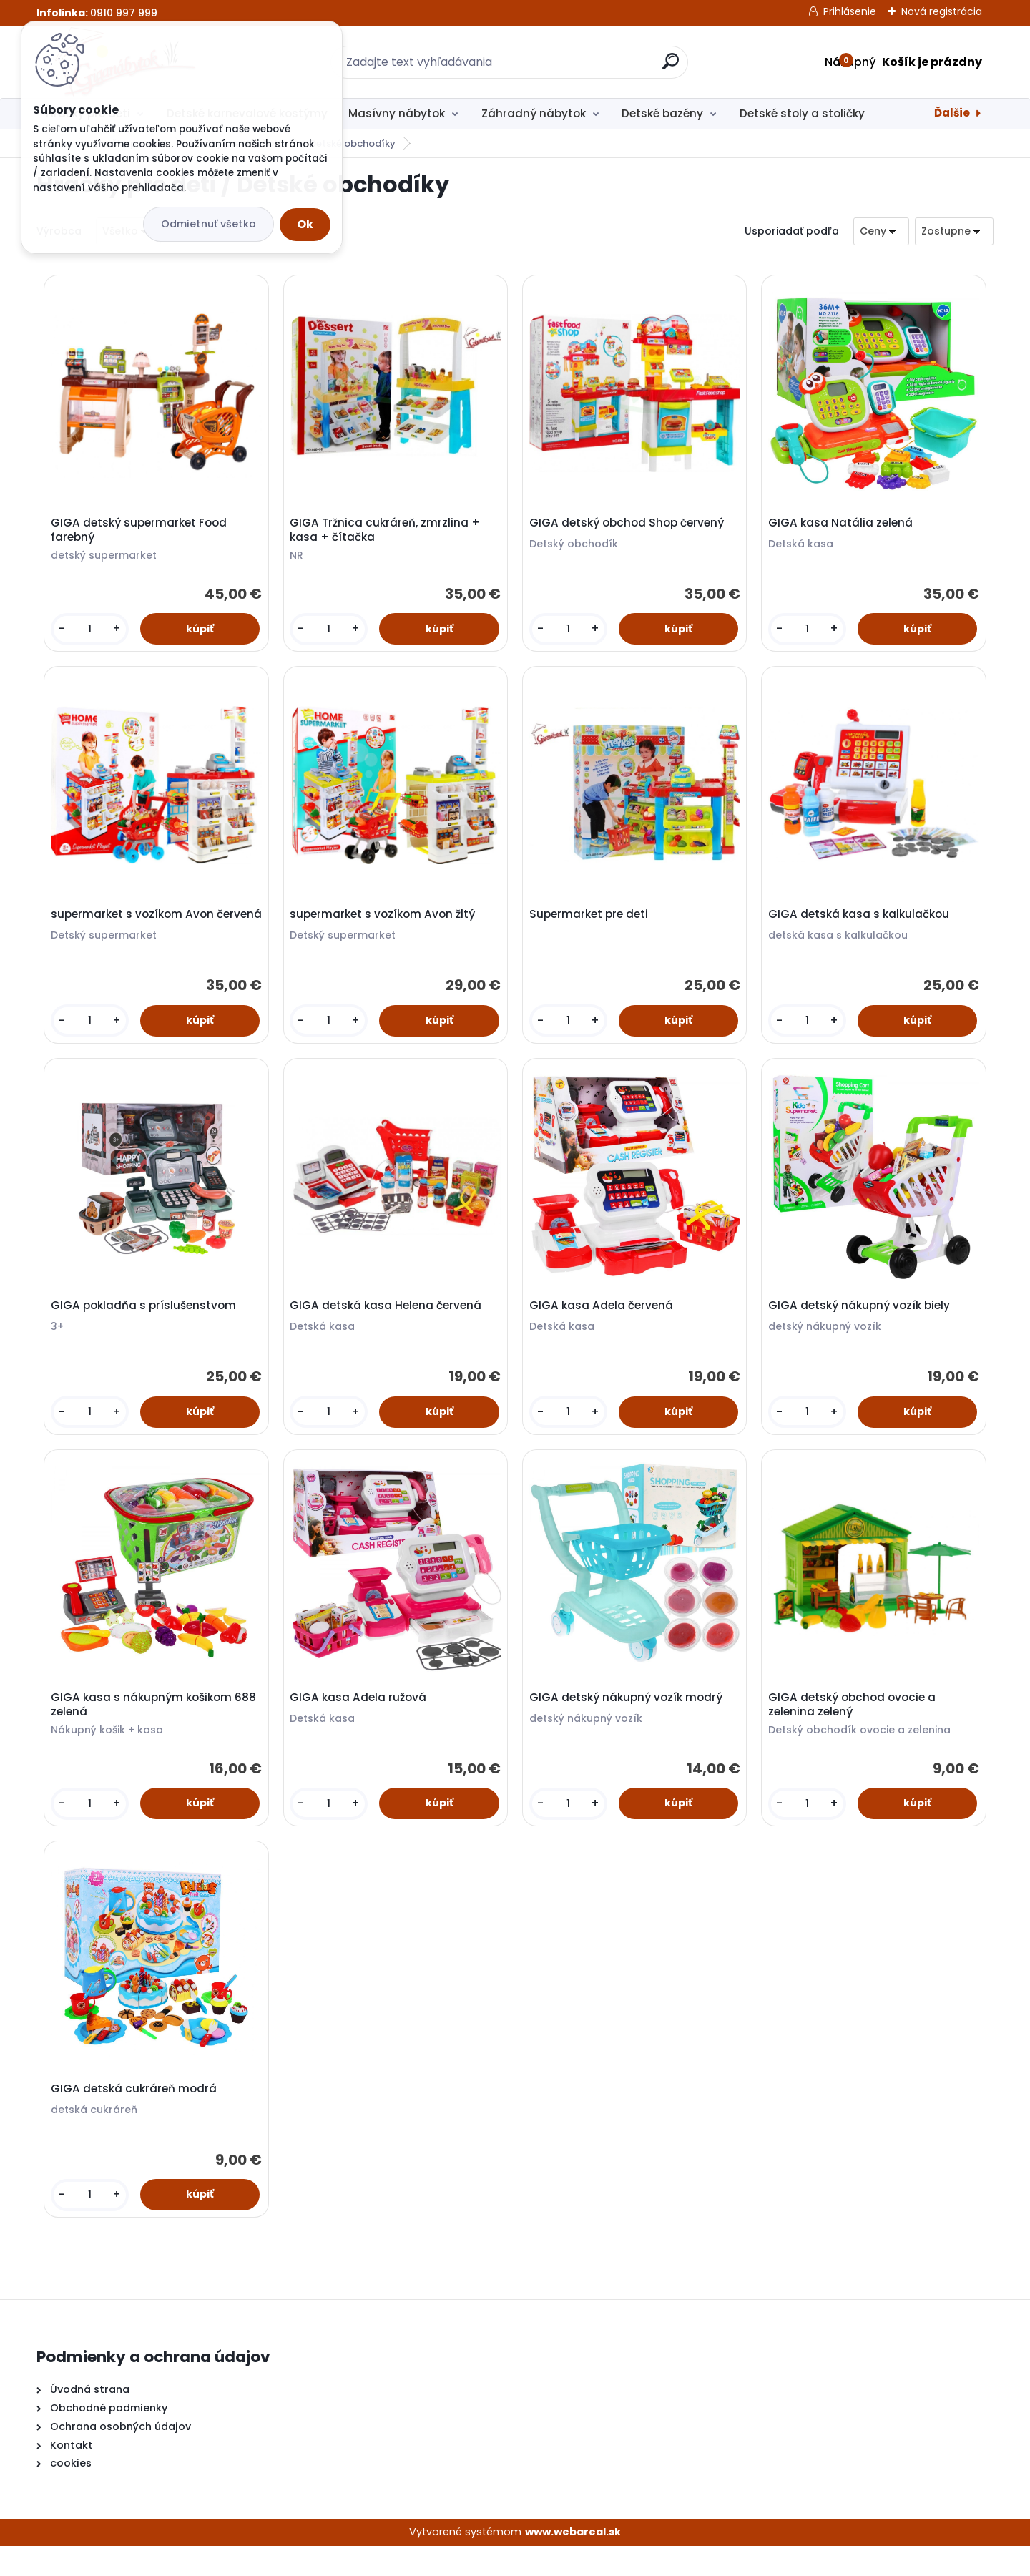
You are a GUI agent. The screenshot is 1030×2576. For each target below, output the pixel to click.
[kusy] (91, 632)
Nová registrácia (941, 11)
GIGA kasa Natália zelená (843, 526)
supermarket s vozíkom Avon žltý (385, 923)
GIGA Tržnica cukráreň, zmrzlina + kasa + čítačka (388, 533)
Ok (305, 224)
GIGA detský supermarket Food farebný (142, 533)
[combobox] (881, 231)
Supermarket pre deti (591, 923)
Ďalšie (952, 112)
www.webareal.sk (573, 2562)
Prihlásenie (849, 11)
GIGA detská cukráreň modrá (137, 2115)
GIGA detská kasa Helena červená (388, 1320)
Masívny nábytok (396, 113)
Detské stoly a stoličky (802, 113)
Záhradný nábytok (533, 113)
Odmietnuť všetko (208, 224)
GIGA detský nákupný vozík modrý (628, 1718)
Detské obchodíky (352, 143)
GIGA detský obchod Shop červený (629, 526)
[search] (670, 67)
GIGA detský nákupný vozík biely (862, 1320)
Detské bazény (662, 113)
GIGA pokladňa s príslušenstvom (146, 1320)
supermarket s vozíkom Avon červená (135, 930)
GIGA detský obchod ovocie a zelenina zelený (854, 1725)
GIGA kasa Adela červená (604, 1320)
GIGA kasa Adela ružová (361, 1718)
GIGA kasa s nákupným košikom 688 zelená (144, 1725)
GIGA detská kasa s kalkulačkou (861, 923)
